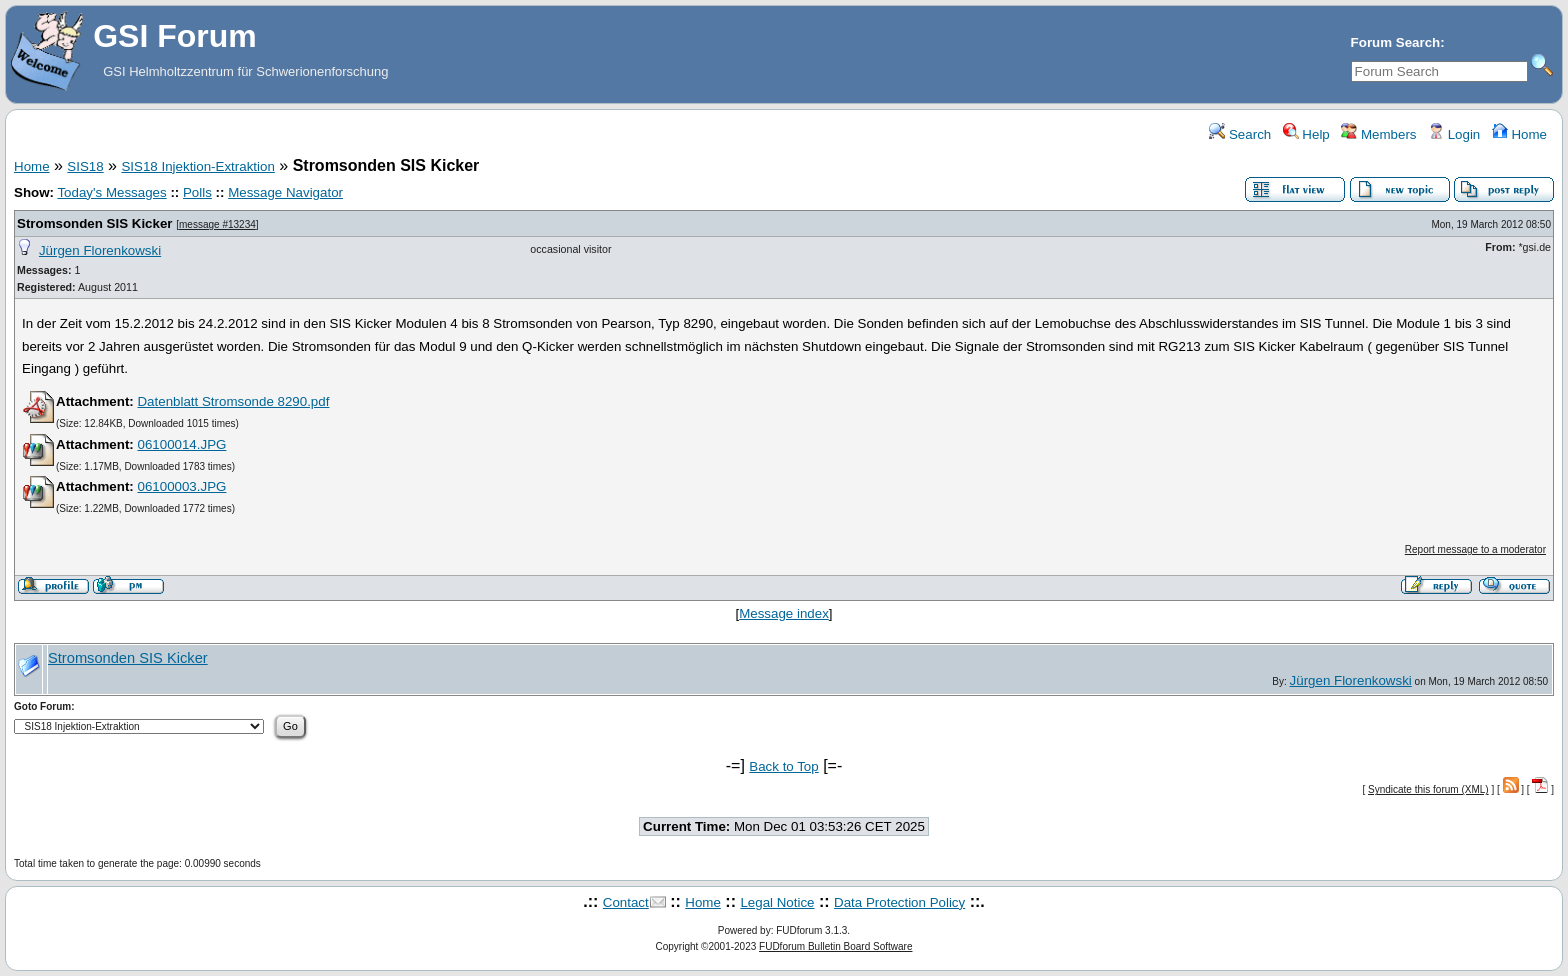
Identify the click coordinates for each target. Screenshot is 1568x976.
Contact (626, 902)
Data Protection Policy (899, 902)
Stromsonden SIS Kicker (95, 223)
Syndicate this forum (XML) (1428, 789)
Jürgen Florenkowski (100, 250)
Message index (784, 613)
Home (1519, 134)
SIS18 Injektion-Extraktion (197, 166)
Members (1378, 134)
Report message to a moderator (1475, 549)
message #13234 (217, 224)
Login (1454, 134)
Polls (197, 192)
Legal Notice (777, 902)
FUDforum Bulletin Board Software (835, 946)
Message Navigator (285, 192)
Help (1306, 134)
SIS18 (85, 166)
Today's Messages (111, 192)
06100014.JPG (181, 444)
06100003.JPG (181, 486)
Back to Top (783, 766)
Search (1240, 134)
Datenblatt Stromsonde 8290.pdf (233, 401)
